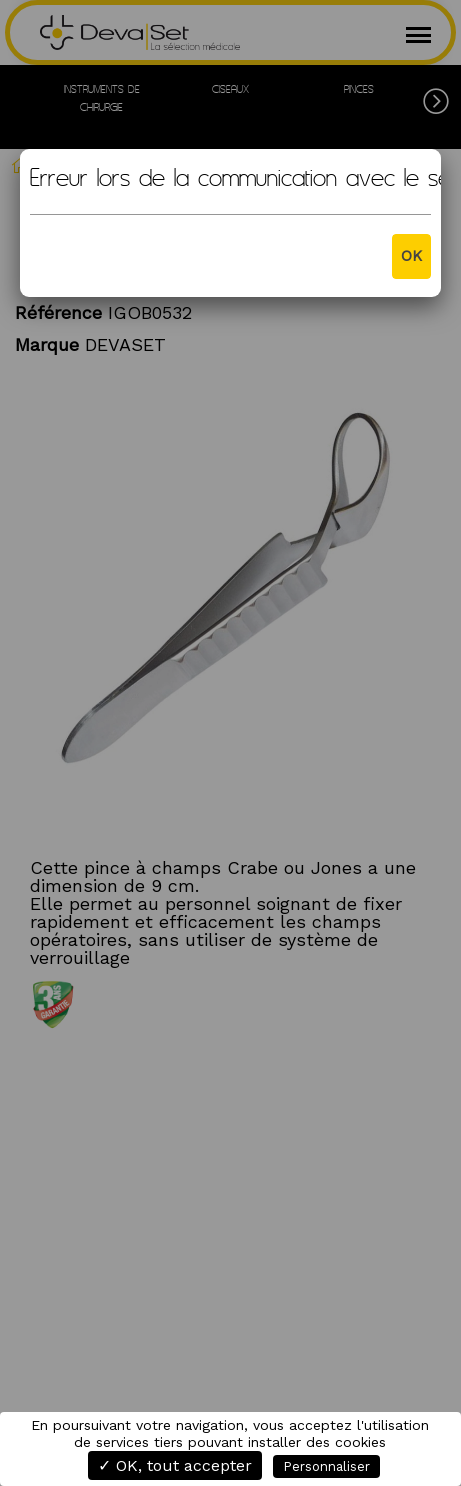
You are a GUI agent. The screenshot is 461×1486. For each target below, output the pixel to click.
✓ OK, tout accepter (175, 1465)
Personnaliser (326, 1466)
